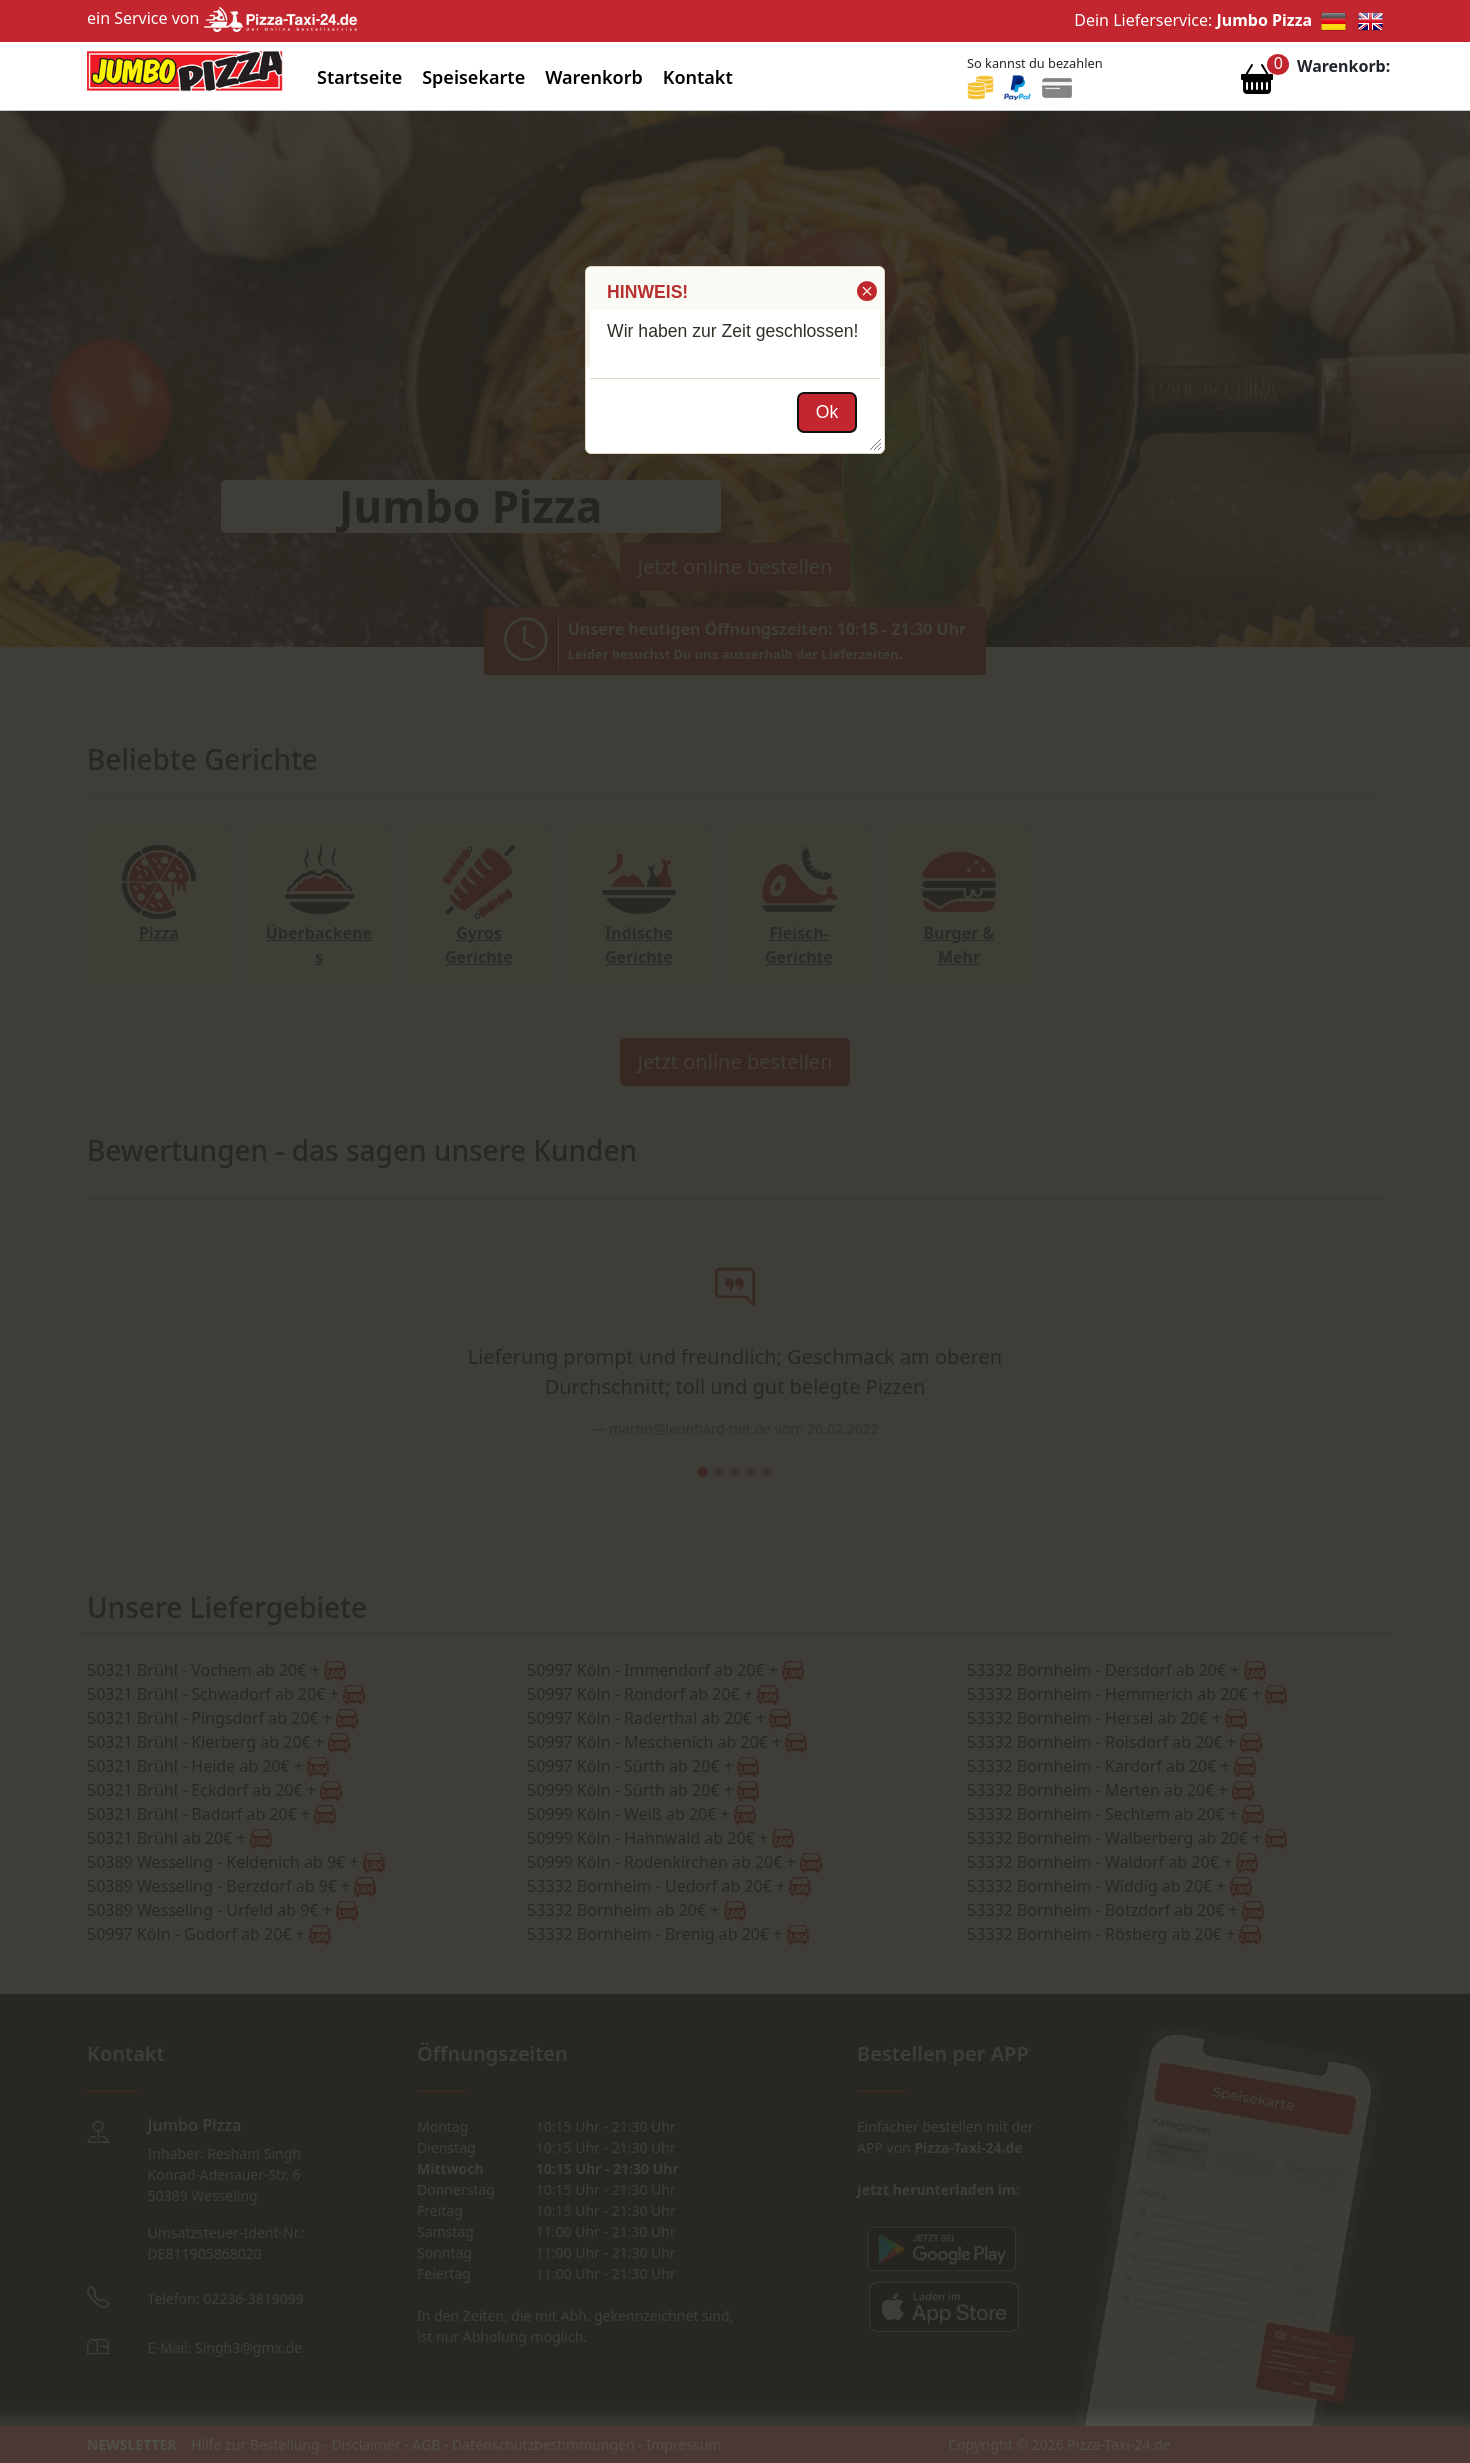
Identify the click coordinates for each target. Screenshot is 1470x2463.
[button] (865, 291)
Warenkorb (594, 77)
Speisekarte (473, 77)
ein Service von (222, 18)
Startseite (359, 77)
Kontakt (698, 77)
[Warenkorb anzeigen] (1257, 84)
